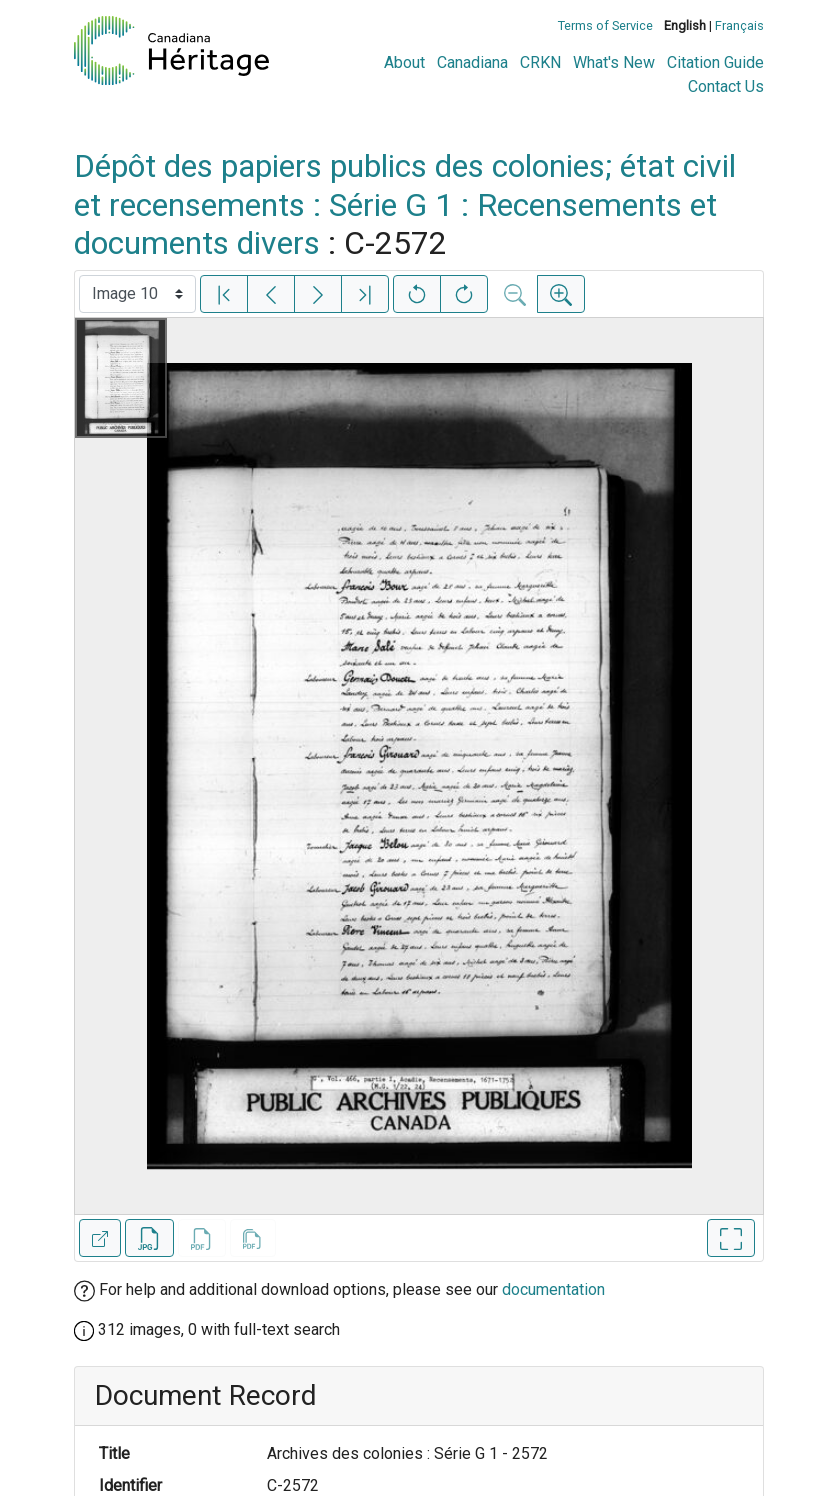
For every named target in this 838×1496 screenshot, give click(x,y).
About (404, 62)
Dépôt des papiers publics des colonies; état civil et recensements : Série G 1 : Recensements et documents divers (405, 204)
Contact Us (726, 86)
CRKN (540, 62)
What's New (614, 62)
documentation (553, 1289)
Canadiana (472, 62)
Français (739, 25)
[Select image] (137, 294)
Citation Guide (715, 62)
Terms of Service (605, 25)
